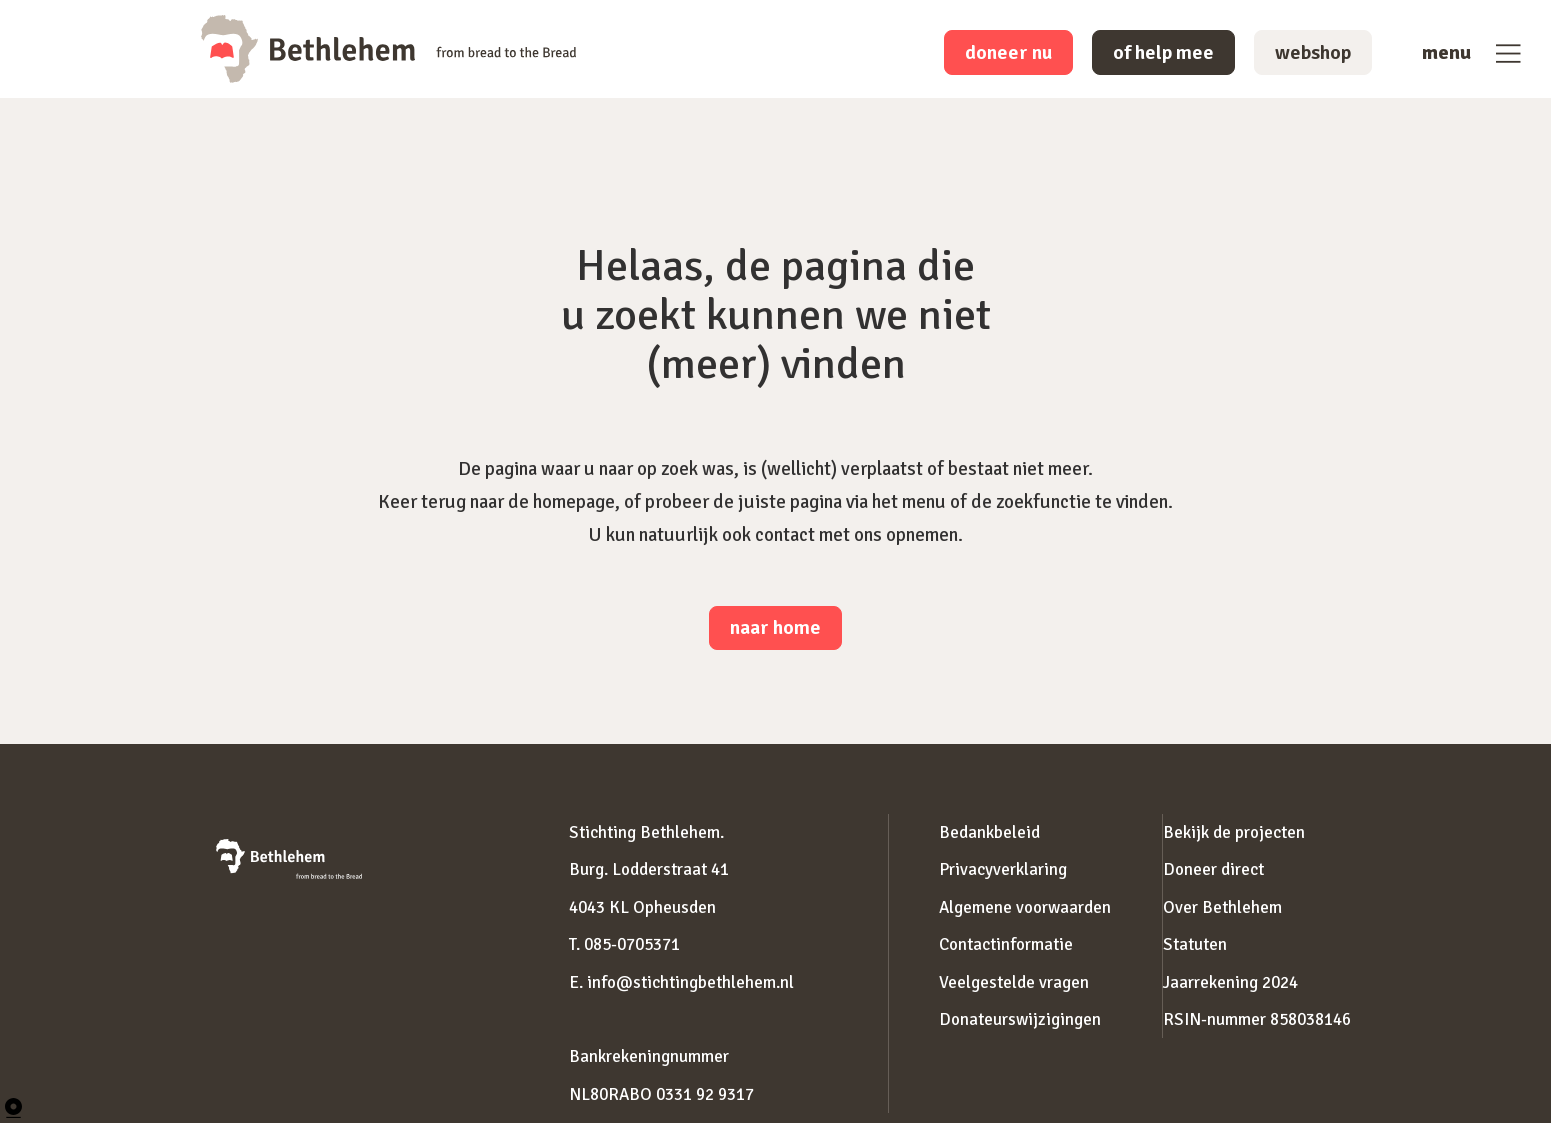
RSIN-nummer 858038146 (1257, 1019)
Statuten (1195, 944)
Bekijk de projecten (1234, 832)
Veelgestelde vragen (1014, 982)
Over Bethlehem (1222, 907)
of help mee (1163, 52)
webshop (1313, 52)
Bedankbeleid (989, 832)
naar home (775, 627)
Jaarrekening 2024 (1230, 982)
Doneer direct (1213, 869)
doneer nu (1008, 52)
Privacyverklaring (1003, 869)
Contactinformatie (1006, 944)
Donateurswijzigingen (1020, 1019)
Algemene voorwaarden (1025, 907)
